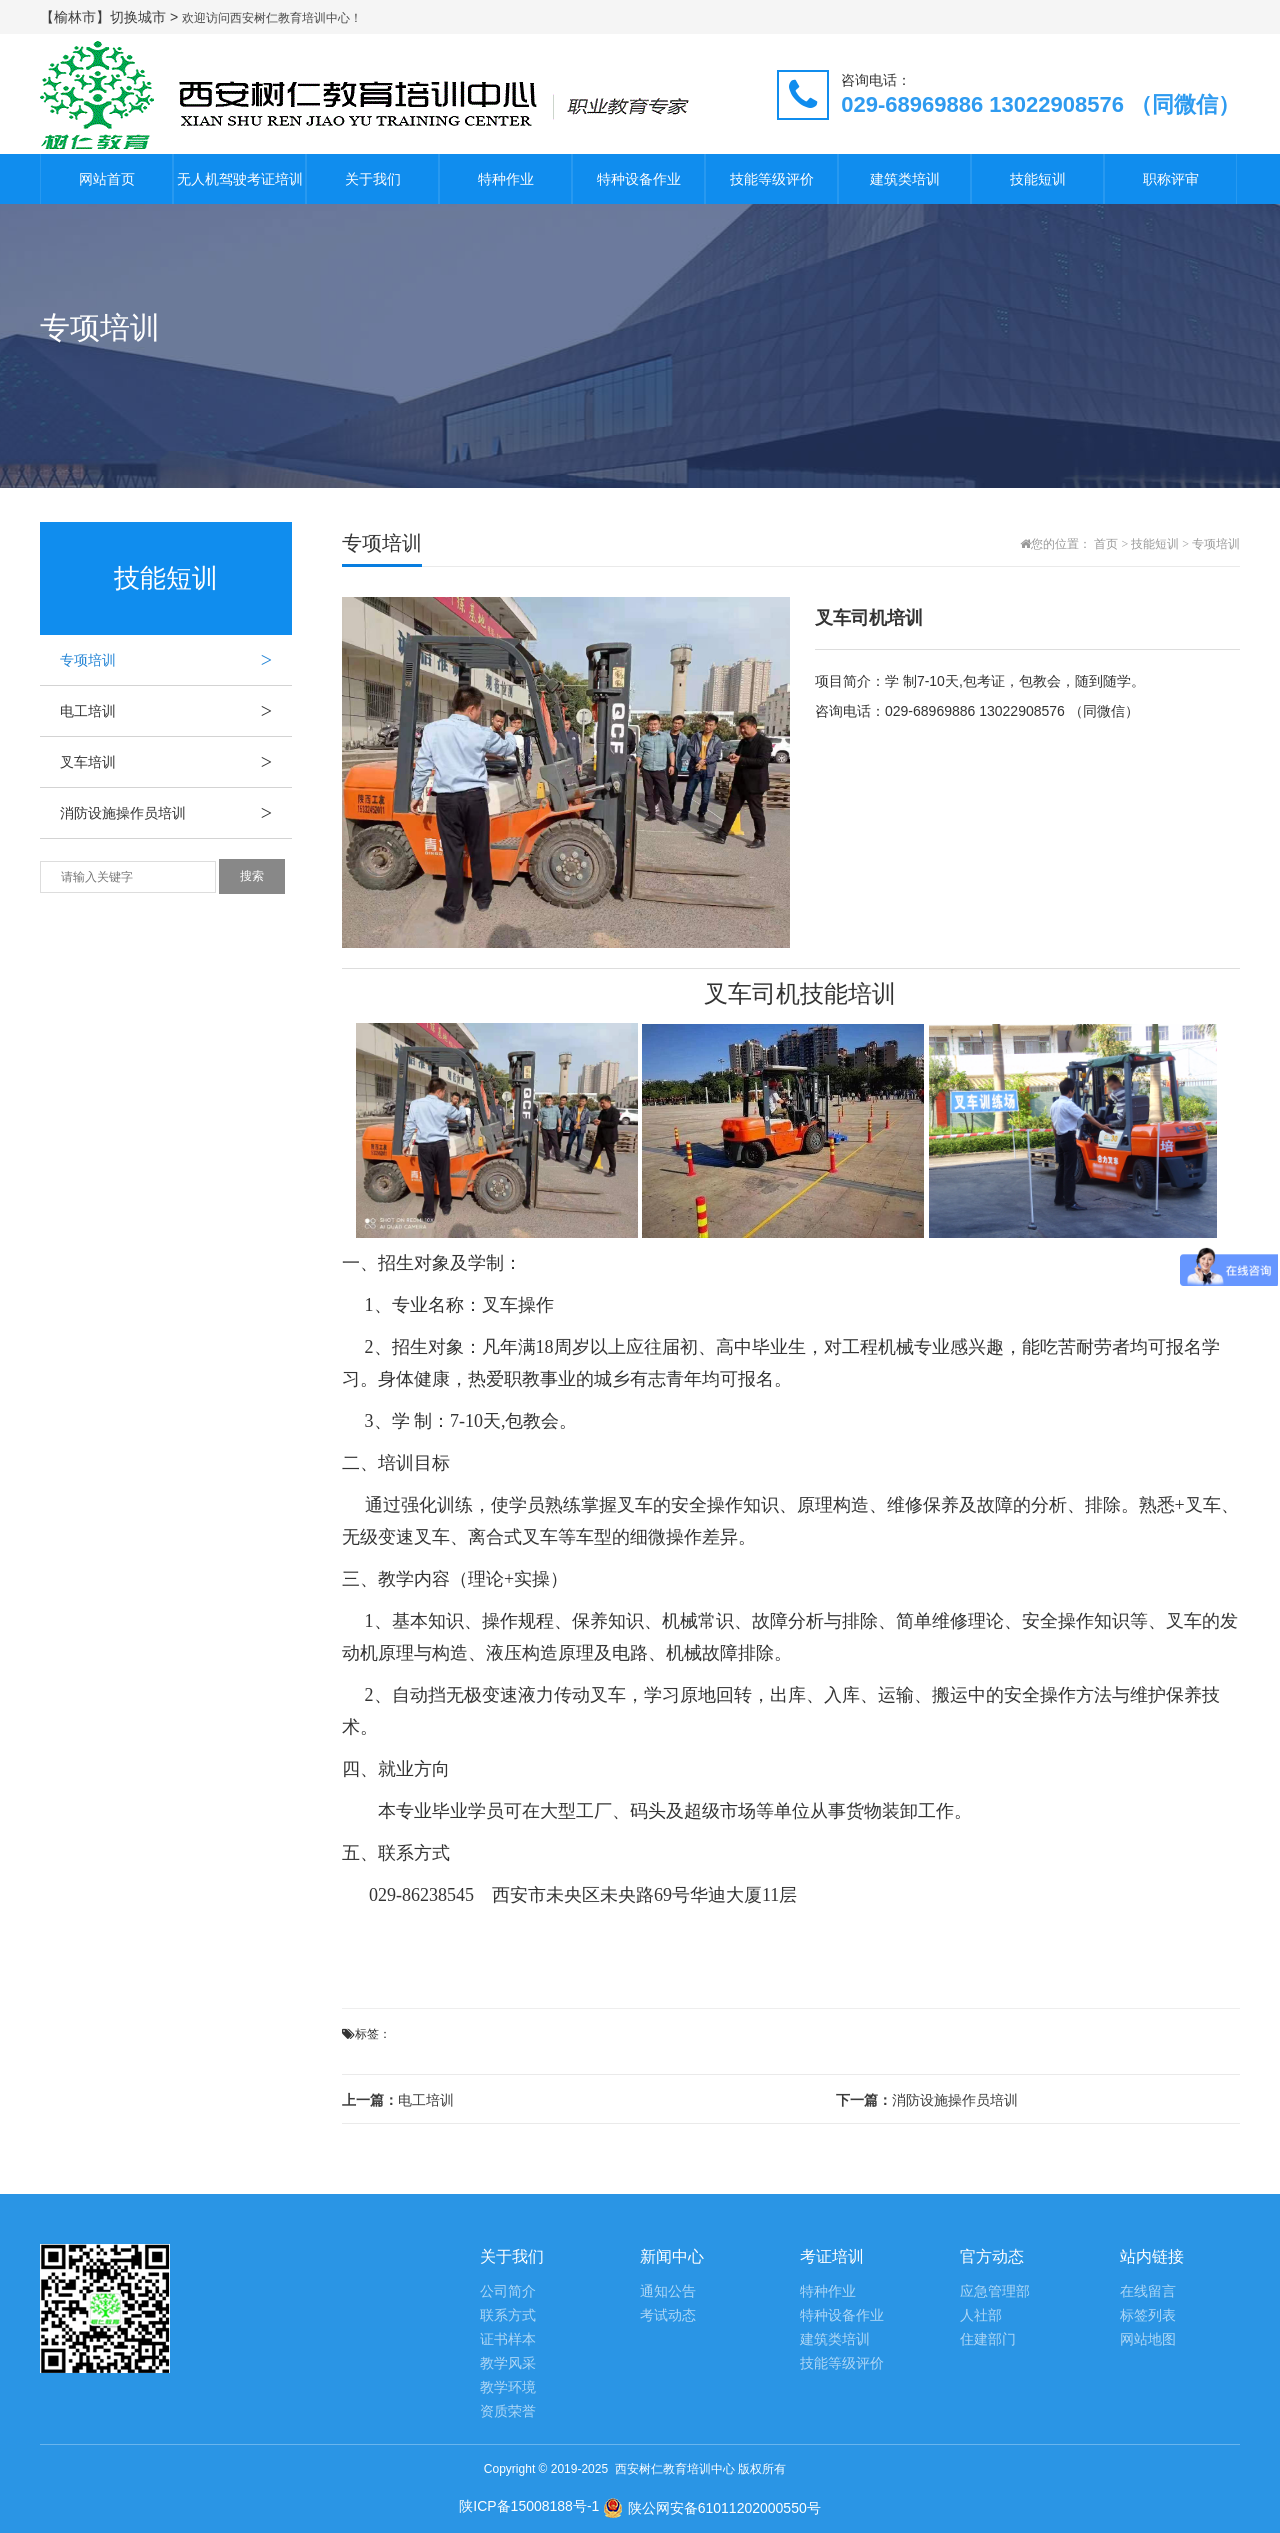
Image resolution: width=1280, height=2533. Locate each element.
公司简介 (508, 2291)
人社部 (981, 2315)
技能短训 (1038, 179)
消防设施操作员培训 (176, 813)
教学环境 (508, 2387)
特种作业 (506, 179)
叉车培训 (176, 762)
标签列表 (1148, 2315)
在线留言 (1148, 2291)
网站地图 (1148, 2339)
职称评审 (1171, 179)
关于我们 (373, 179)
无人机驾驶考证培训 (240, 179)
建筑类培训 (905, 179)
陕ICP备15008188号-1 (529, 2506)
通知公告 (668, 2291)
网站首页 (107, 179)
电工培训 (176, 711)
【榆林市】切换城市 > (111, 17)
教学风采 (508, 2363)
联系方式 (508, 2315)
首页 (1106, 544)
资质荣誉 (508, 2411)
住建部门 (988, 2339)
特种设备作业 (639, 179)
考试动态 (668, 2315)
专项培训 (176, 660)
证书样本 (508, 2339)
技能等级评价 (772, 179)
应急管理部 (995, 2291)
